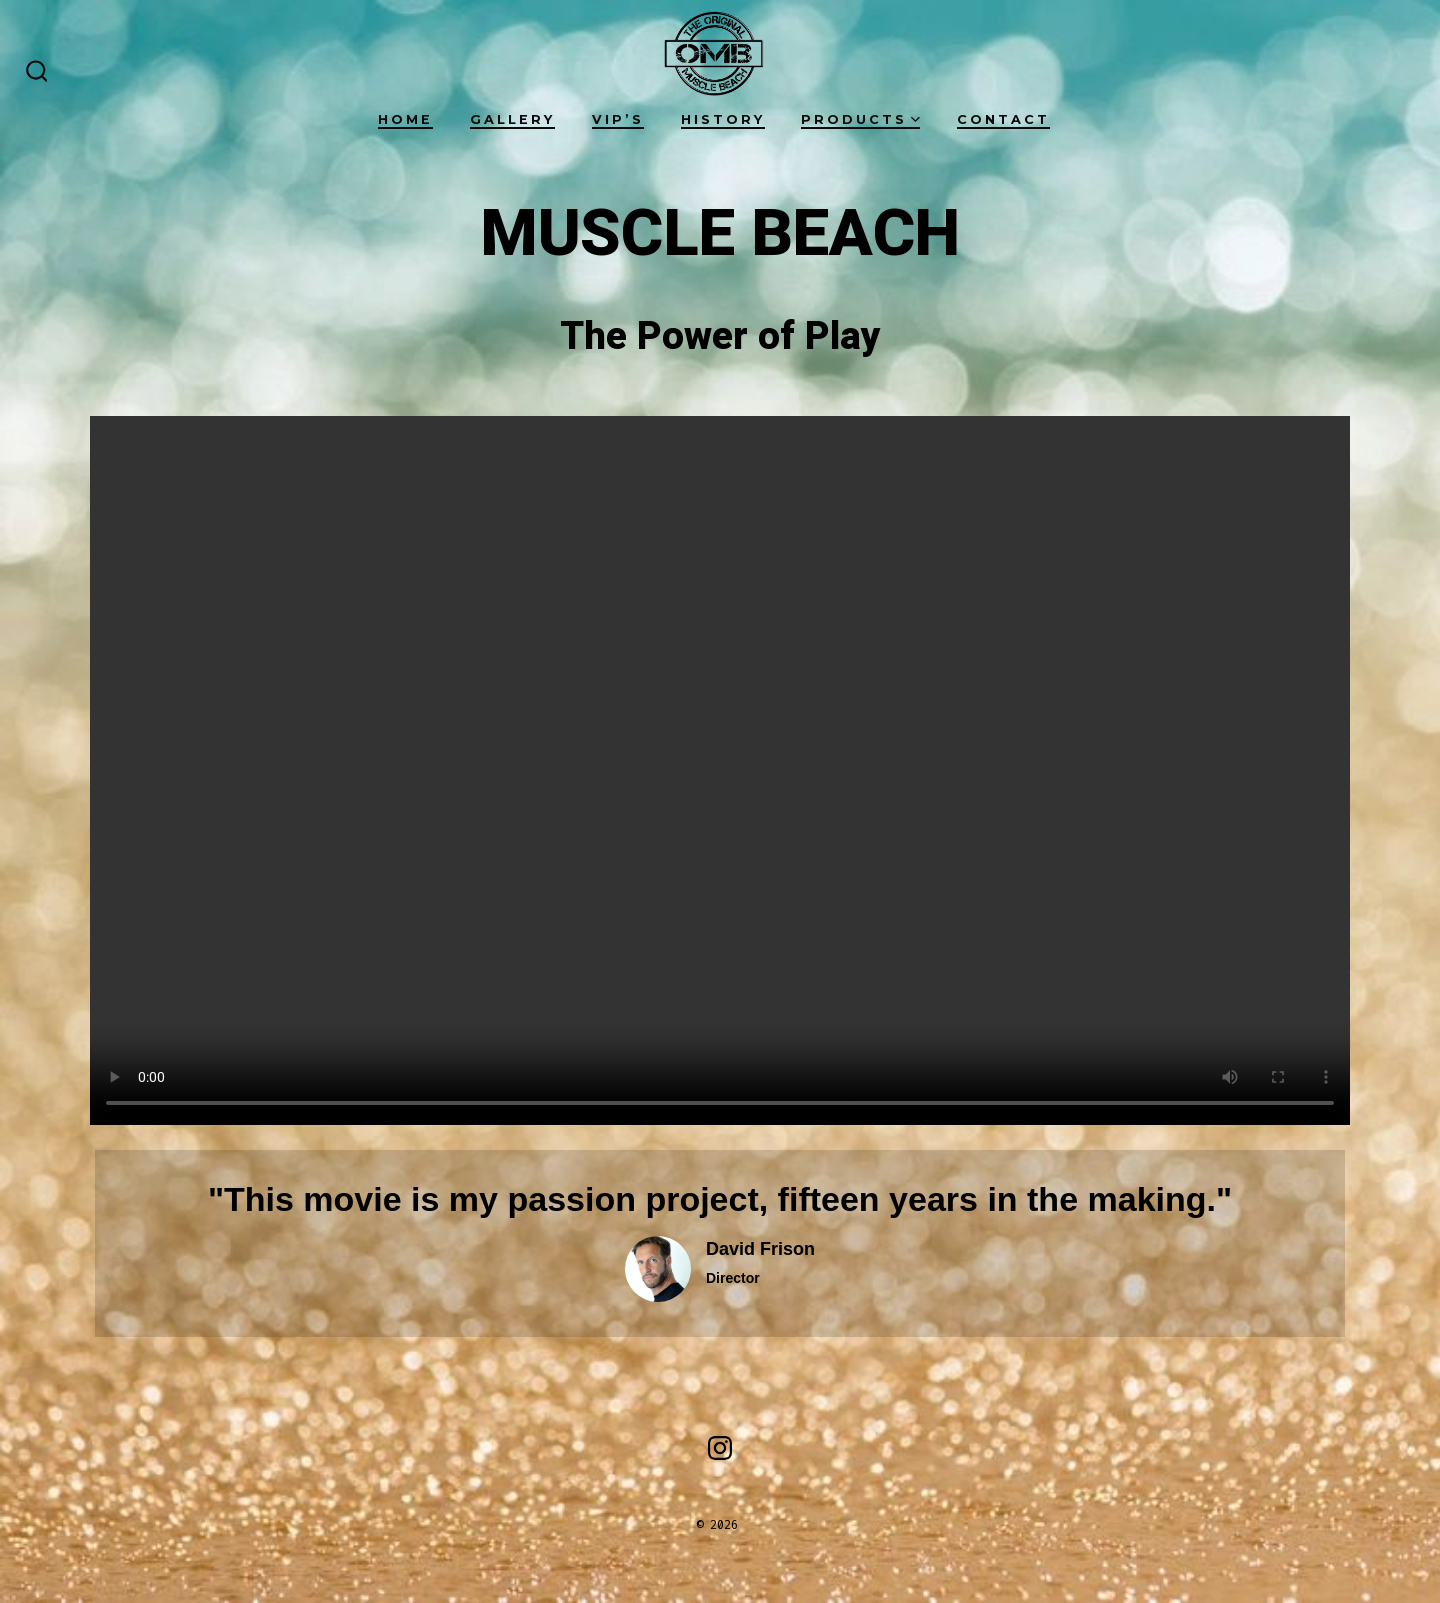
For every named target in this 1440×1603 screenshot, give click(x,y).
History (723, 119)
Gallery (512, 119)
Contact (1003, 119)
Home (405, 119)
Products (860, 119)
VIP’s (618, 119)
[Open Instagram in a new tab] (720, 1448)
